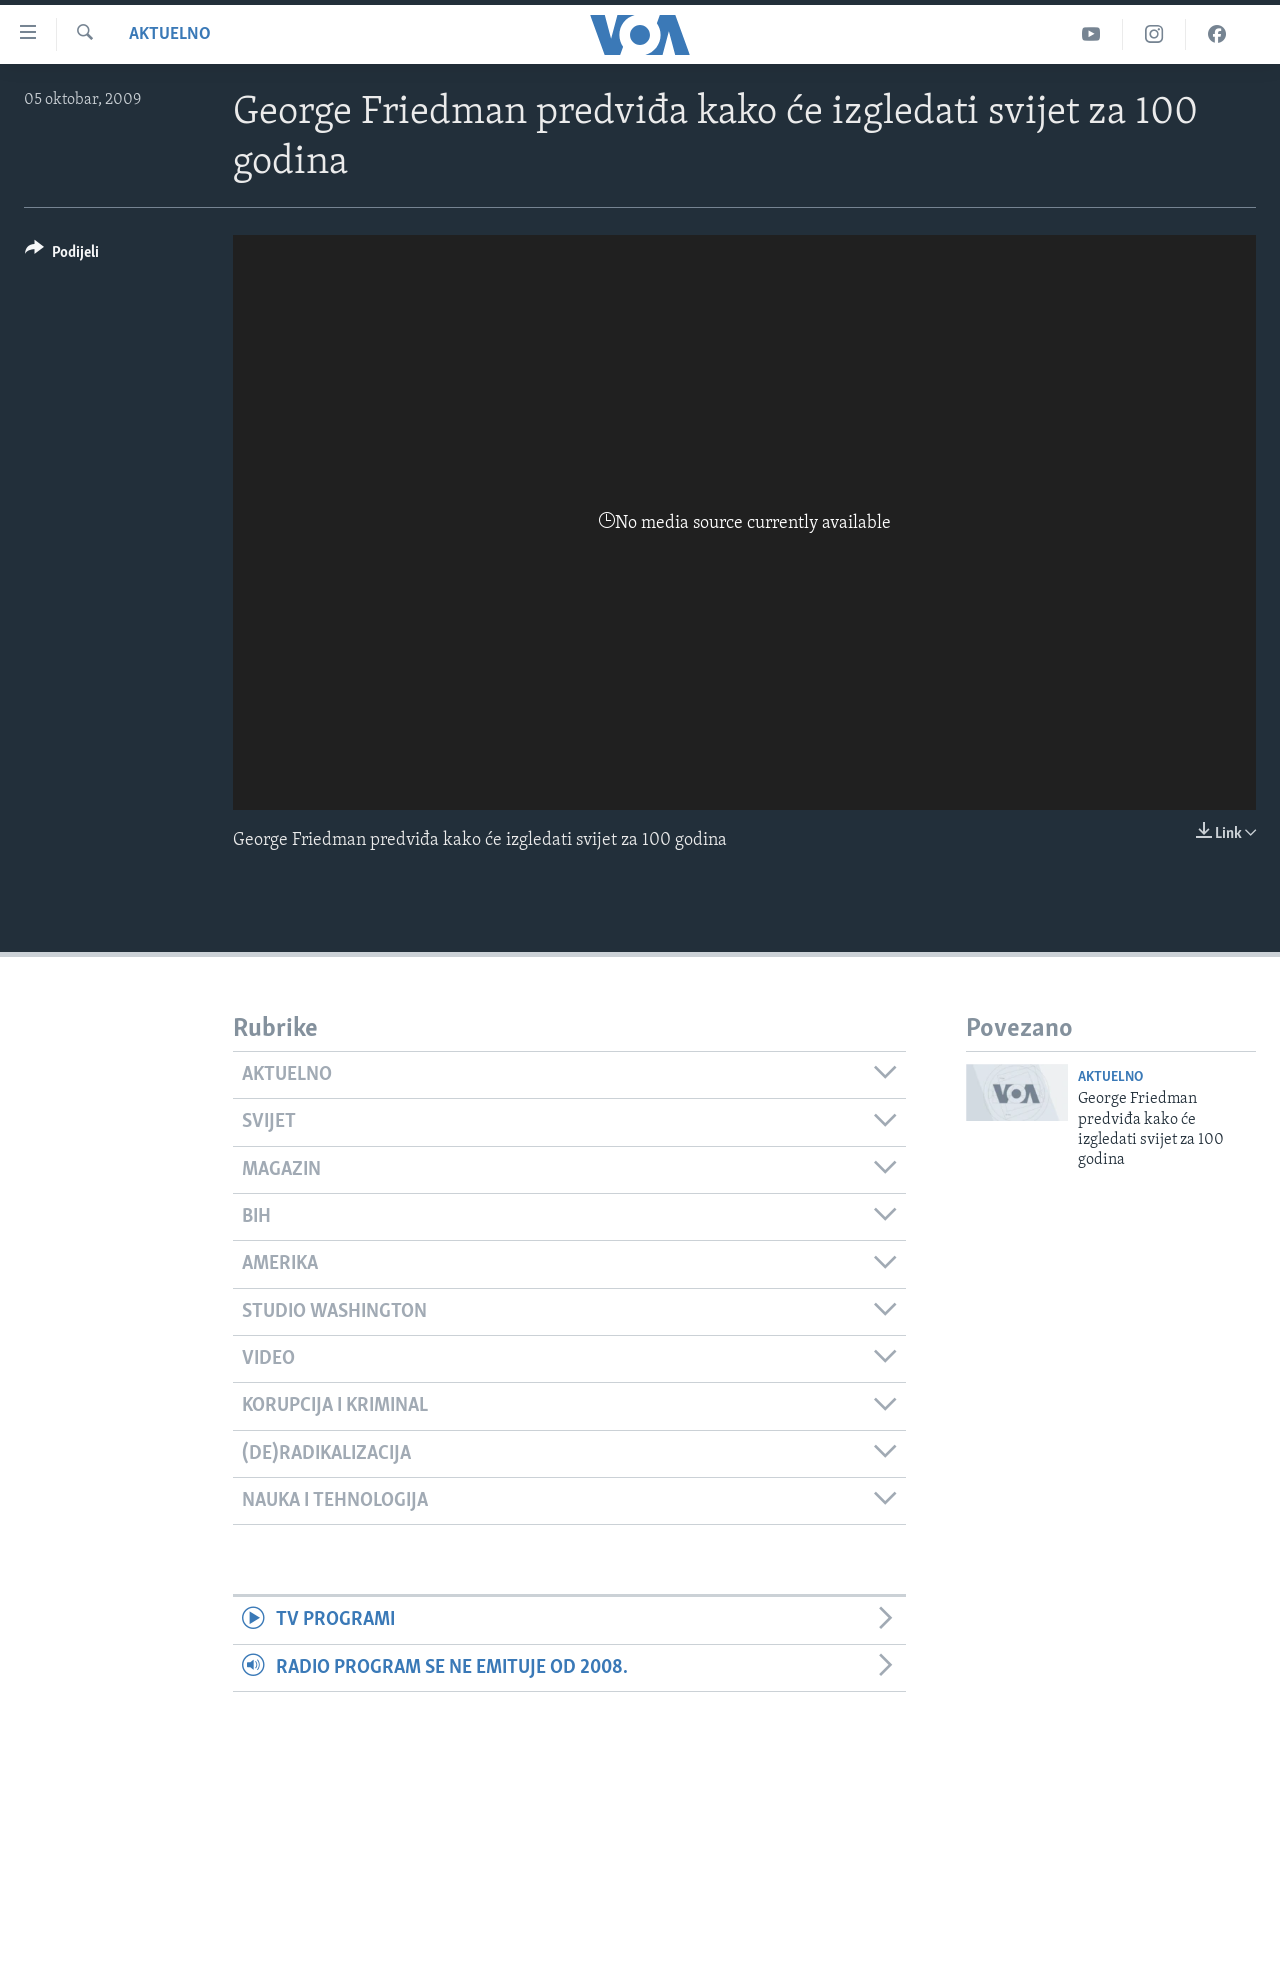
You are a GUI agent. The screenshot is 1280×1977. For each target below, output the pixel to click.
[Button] (62, 255)
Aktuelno (170, 34)
